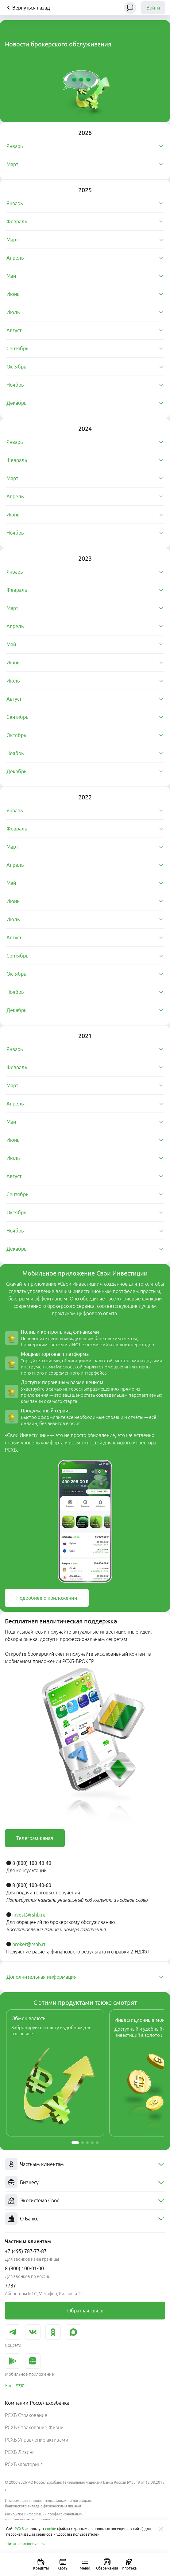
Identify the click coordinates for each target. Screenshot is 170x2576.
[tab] (85, 146)
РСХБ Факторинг (23, 2464)
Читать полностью (26, 2544)
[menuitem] (85, 2164)
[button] (75, 2142)
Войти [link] (153, 7)
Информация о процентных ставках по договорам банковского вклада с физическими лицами (48, 2503)
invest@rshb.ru (28, 1914)
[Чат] (130, 8)
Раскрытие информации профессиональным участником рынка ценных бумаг (44, 2517)
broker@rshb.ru (29, 1944)
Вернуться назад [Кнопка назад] (27, 7)
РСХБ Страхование (26, 2415)
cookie (50, 2529)
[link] (47, 1598)
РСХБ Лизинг (19, 2452)
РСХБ (19, 2529)
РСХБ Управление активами (36, 2440)
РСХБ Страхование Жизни (34, 2427)
